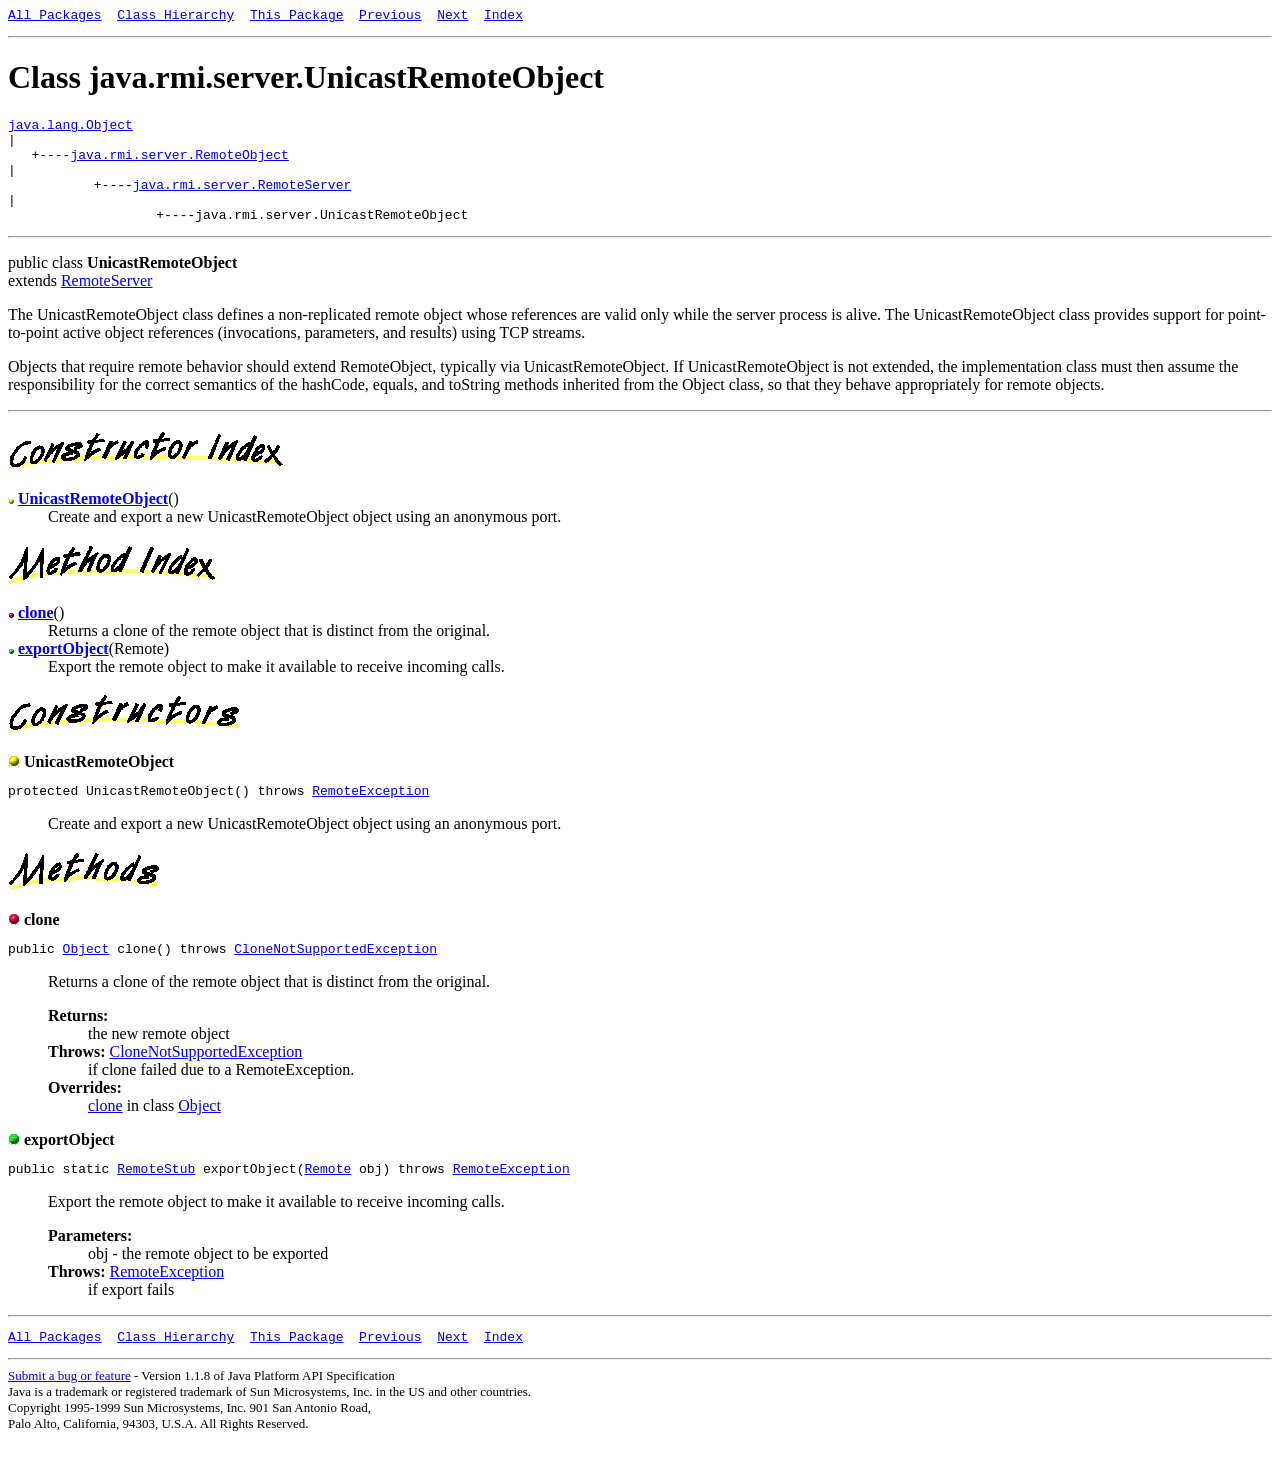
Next (452, 17)
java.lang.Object (70, 130)
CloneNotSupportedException (335, 978)
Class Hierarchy (175, 17)
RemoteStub (156, 1201)
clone (105, 1135)
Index (503, 17)
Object (86, 978)
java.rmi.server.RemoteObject (179, 166)
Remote (327, 1201)
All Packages (55, 17)
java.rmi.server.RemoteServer (242, 202)
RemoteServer (107, 304)
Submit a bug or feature (69, 1411)
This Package (297, 17)
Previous (390, 17)
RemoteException (370, 817)
